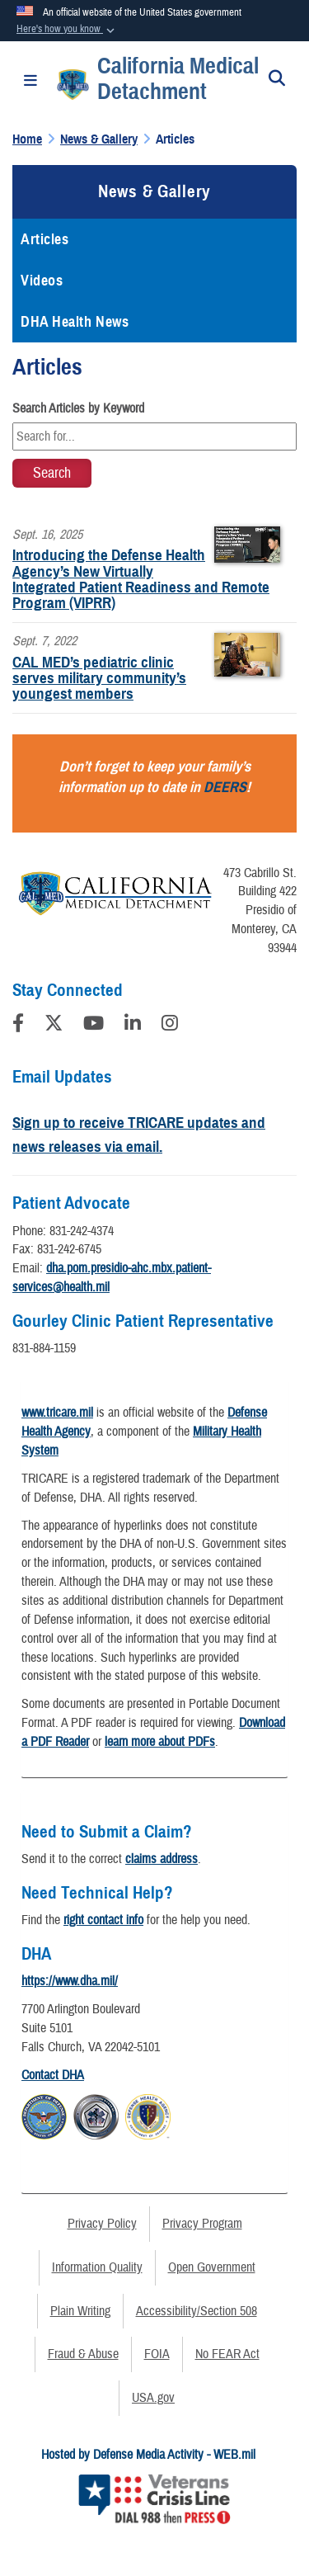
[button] (67, 29)
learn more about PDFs (160, 1742)
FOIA (157, 2354)
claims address (161, 1859)
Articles (44, 239)
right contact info (103, 1920)
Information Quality (97, 2267)
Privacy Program (202, 2223)
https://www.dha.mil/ (69, 1981)
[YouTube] (93, 1025)
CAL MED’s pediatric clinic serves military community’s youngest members (99, 678)
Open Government (211, 2267)
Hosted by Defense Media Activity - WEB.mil (148, 2454)
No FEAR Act (227, 2354)
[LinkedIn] (132, 1025)
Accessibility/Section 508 (196, 2311)
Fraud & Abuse (83, 2354)
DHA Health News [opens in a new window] (75, 322)
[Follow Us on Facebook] (18, 1025)
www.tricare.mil (57, 1412)
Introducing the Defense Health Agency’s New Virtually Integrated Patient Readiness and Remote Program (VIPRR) (140, 578)
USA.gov (153, 2398)
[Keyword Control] (154, 436)
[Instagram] (170, 1025)
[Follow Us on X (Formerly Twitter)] (53, 1025)
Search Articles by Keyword (78, 408)
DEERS (225, 787)
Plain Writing (80, 2311)
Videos (42, 280)
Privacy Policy (102, 2223)
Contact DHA (52, 2075)
